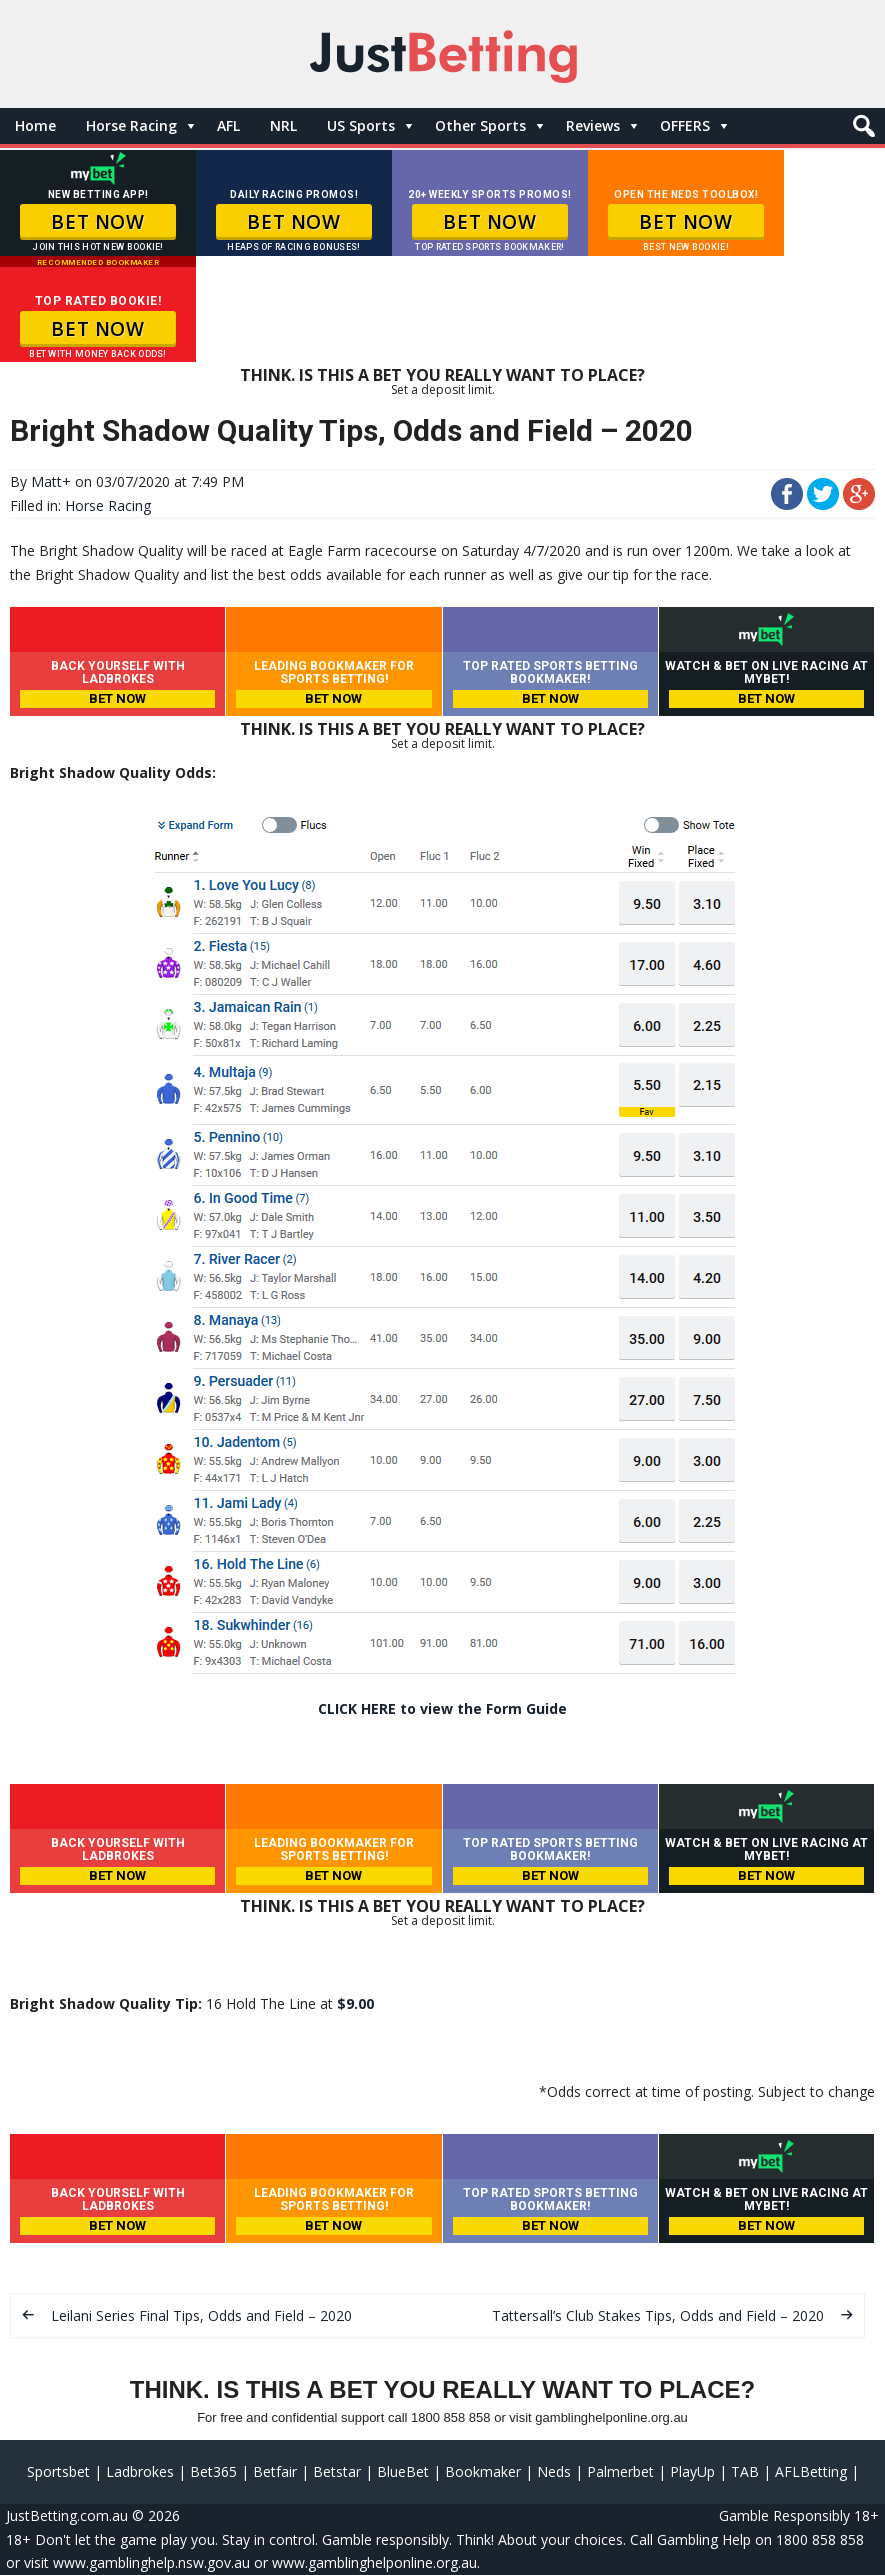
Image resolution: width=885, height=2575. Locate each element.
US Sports (361, 125)
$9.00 (355, 2003)
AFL (228, 125)
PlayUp (692, 2471)
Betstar (337, 2471)
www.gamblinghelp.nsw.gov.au (151, 2562)
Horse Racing (131, 125)
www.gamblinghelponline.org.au (374, 2562)
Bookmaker (483, 2471)
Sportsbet (58, 2471)
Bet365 (213, 2471)
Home (35, 125)
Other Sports (480, 125)
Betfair (275, 2471)
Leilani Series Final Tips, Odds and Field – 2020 (201, 2315)
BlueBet (403, 2471)
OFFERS (685, 125)
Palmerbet (620, 2471)
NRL (283, 125)
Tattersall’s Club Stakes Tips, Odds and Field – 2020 (658, 2315)
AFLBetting (811, 2471)
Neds (554, 2471)
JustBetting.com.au (67, 2515)
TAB (745, 2471)
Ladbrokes (140, 2471)
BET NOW (97, 222)
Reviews (593, 125)
